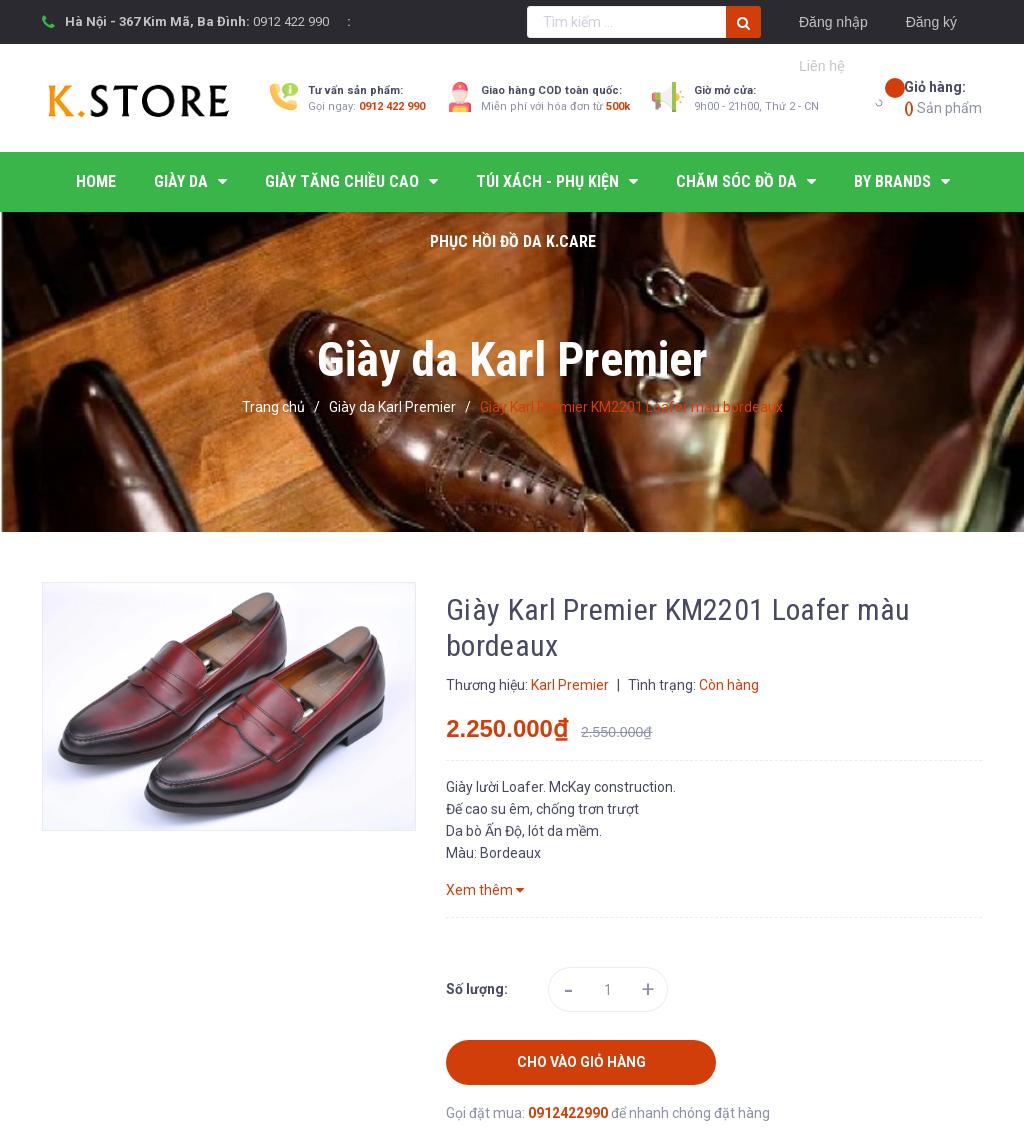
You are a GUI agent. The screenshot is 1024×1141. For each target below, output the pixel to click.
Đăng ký (931, 22)
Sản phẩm (943, 96)
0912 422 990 (291, 21)
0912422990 (569, 1113)
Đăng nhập (833, 22)
